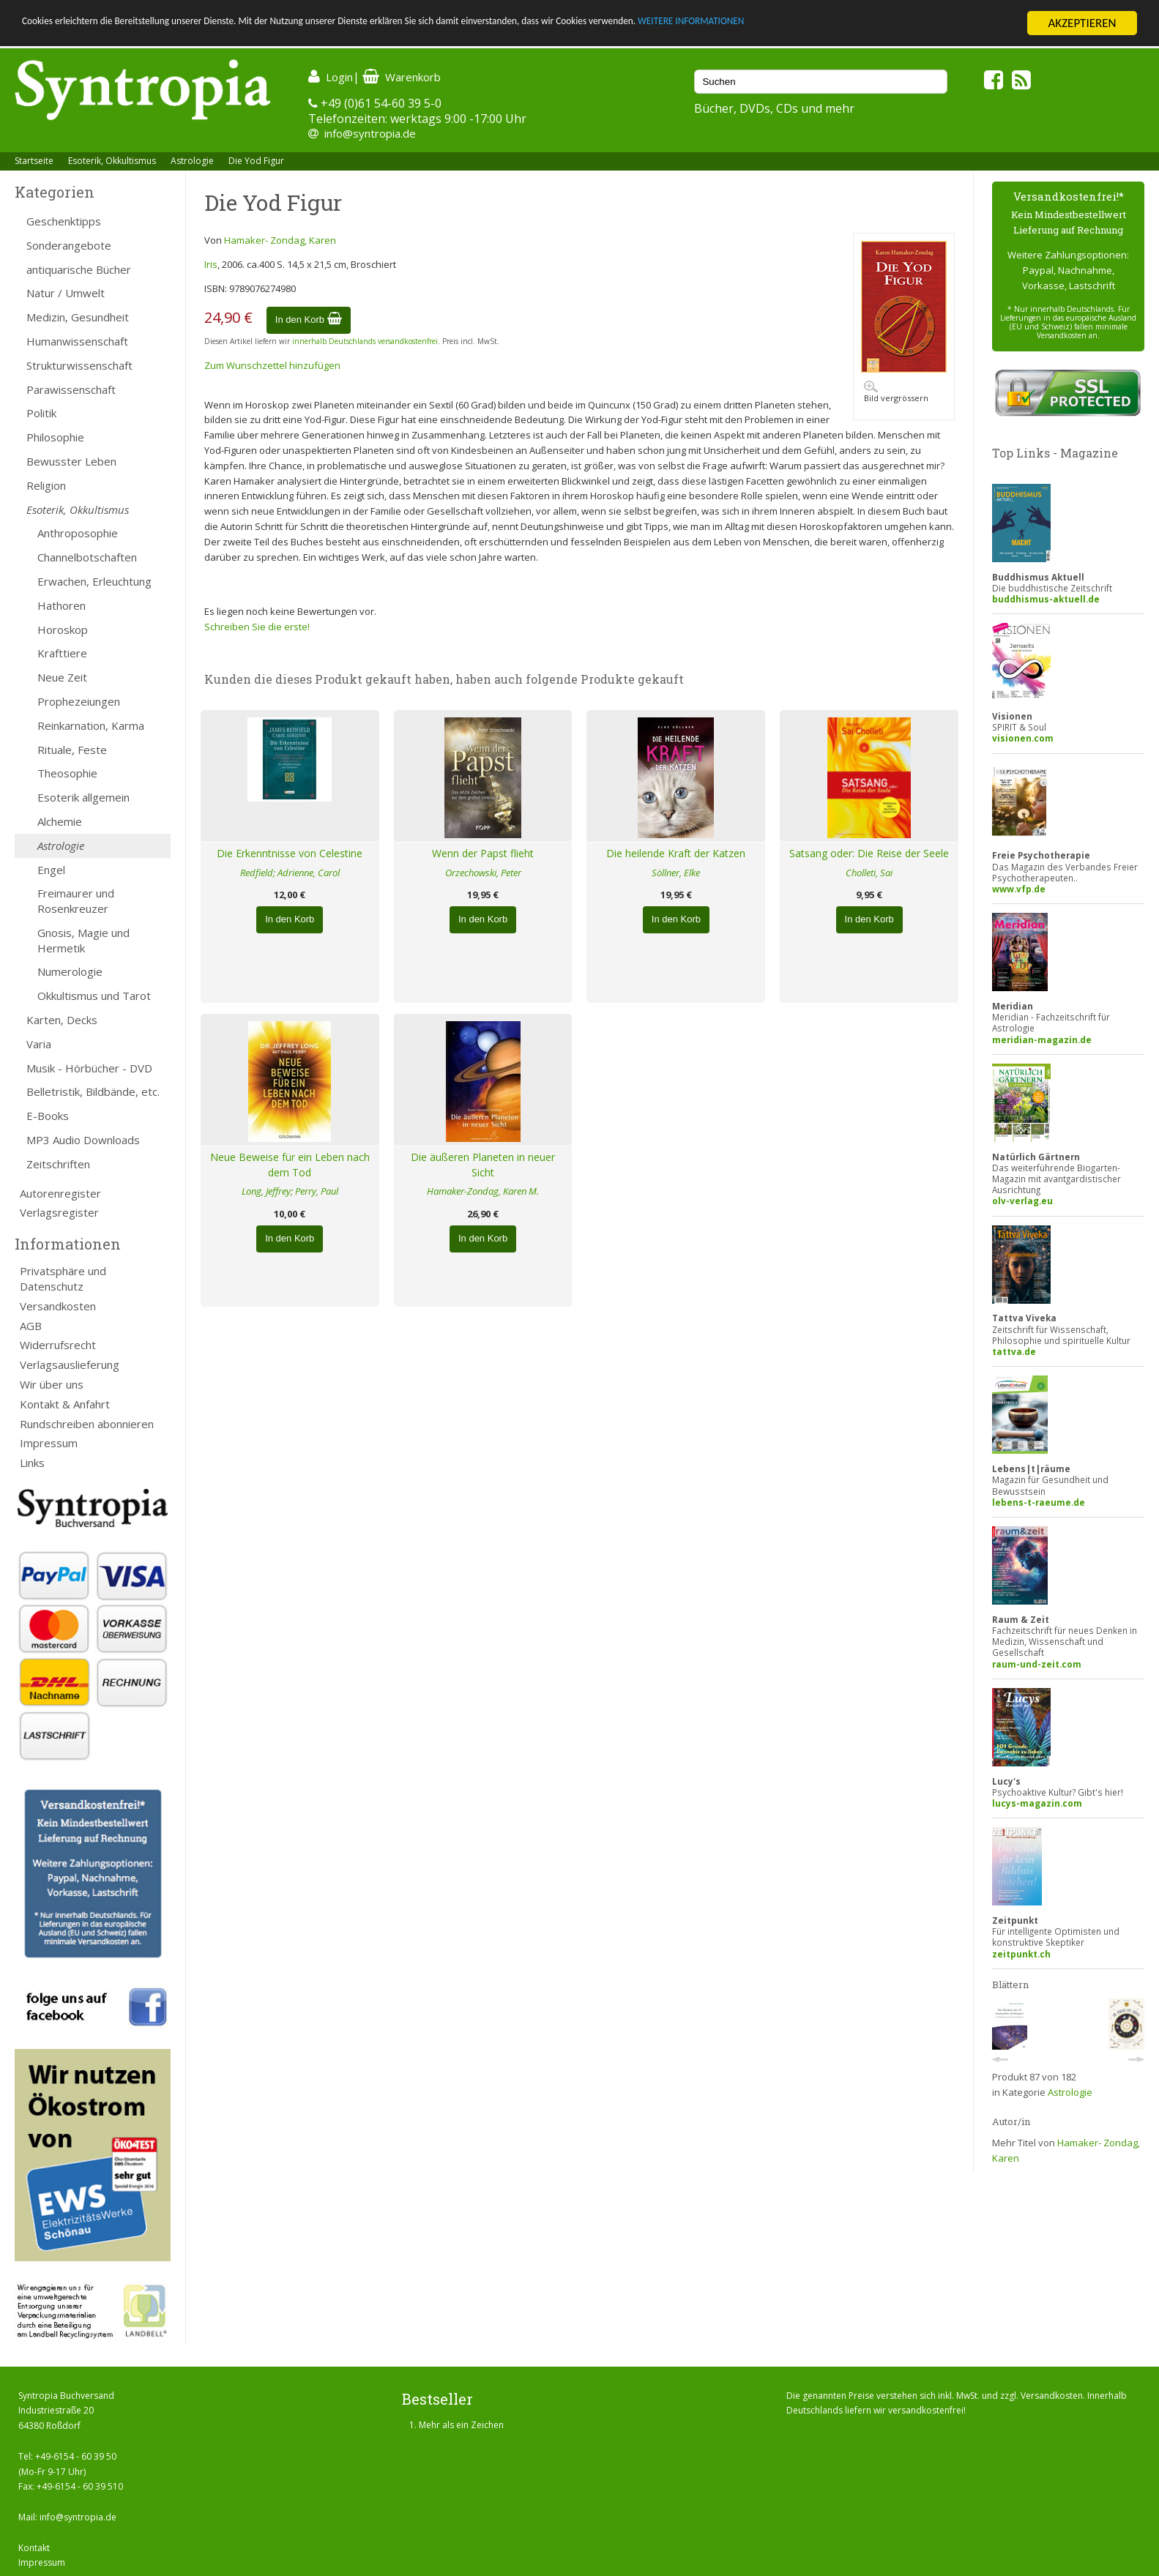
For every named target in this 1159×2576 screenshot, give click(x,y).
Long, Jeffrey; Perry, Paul (290, 1191)
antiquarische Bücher (78, 269)
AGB (31, 1325)
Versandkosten (58, 1306)
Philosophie (55, 437)
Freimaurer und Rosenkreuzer (75, 901)
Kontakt (34, 2548)
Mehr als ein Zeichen (461, 2425)
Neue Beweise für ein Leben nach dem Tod (290, 1164)
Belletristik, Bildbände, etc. (93, 1091)
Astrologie (192, 160)
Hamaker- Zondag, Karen (280, 240)
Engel (51, 869)
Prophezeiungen (78, 701)
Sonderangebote (68, 245)
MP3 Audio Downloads (83, 1139)
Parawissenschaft (71, 389)
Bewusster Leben (71, 461)
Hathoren (61, 605)
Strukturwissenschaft (79, 365)
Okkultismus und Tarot (94, 995)
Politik (41, 413)
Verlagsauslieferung (69, 1364)
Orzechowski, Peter (483, 872)
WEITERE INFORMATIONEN (879, 23)
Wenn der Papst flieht (483, 853)
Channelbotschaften (87, 557)
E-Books (47, 1115)
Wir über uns (51, 1384)
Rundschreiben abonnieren (87, 1423)
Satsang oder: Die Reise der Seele (869, 853)
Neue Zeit (62, 677)
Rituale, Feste (72, 749)
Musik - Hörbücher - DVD (89, 1068)
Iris (210, 264)
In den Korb (308, 319)
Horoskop (62, 629)
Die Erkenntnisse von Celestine (289, 853)
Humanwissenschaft (77, 341)
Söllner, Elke (676, 872)
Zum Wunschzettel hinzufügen (272, 365)
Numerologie (70, 971)
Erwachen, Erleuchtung (94, 581)
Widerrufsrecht (58, 1344)
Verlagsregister (59, 1212)
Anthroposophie (77, 533)
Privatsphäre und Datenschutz (63, 1278)
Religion (46, 485)
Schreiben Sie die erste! (257, 626)
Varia (38, 1044)
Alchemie (59, 821)
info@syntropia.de (370, 133)
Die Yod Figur (256, 160)
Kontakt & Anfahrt (65, 1404)
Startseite (34, 160)
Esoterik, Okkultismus (112, 160)
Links (32, 1462)
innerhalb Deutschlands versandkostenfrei (365, 341)
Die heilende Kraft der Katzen (675, 853)
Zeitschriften (58, 1164)
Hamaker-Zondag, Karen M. (483, 1191)
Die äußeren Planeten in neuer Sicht (483, 1164)
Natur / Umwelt (65, 292)
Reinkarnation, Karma (90, 725)
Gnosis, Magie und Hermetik (83, 940)
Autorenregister (60, 1193)
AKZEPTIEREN (1082, 23)
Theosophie (67, 773)
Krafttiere (62, 653)
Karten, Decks (61, 1019)
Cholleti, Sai (869, 872)
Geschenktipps (63, 221)
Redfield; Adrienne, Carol (290, 872)
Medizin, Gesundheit (77, 317)
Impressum (49, 1443)
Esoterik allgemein (83, 797)
